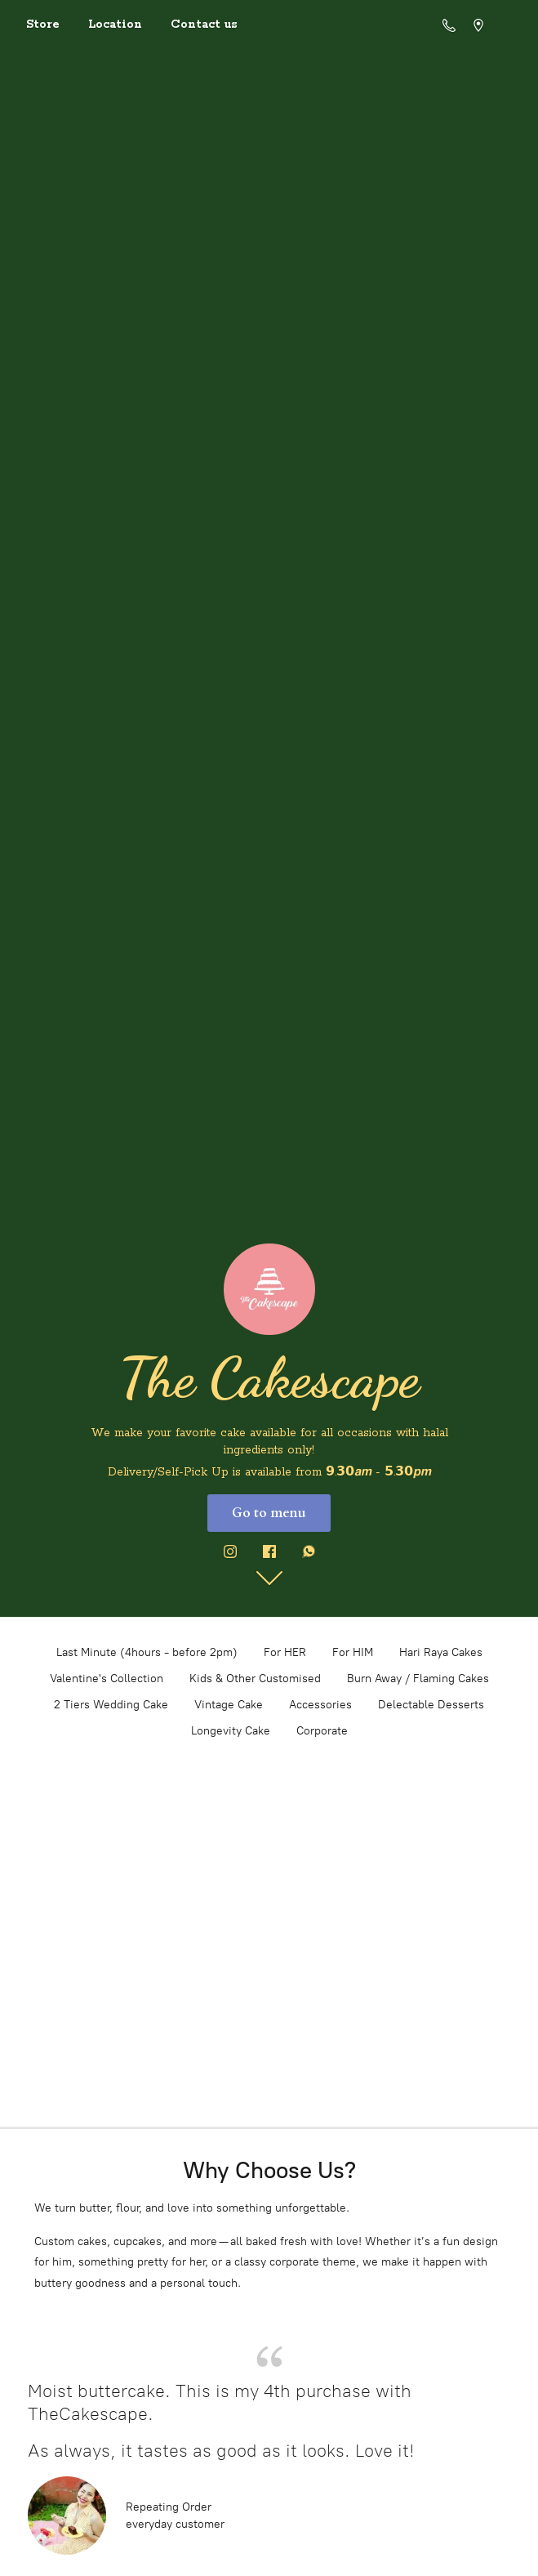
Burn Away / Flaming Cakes (418, 1678)
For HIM (352, 1652)
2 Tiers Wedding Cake (111, 1705)
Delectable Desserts (431, 1705)
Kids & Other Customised (255, 1678)
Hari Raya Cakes (440, 1652)
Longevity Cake (230, 1731)
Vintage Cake (228, 1705)
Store (43, 24)
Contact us (204, 24)
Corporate (322, 1731)
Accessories (320, 1705)
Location (115, 24)
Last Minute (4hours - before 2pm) (147, 1652)
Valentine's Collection (106, 1678)
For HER (285, 1652)
